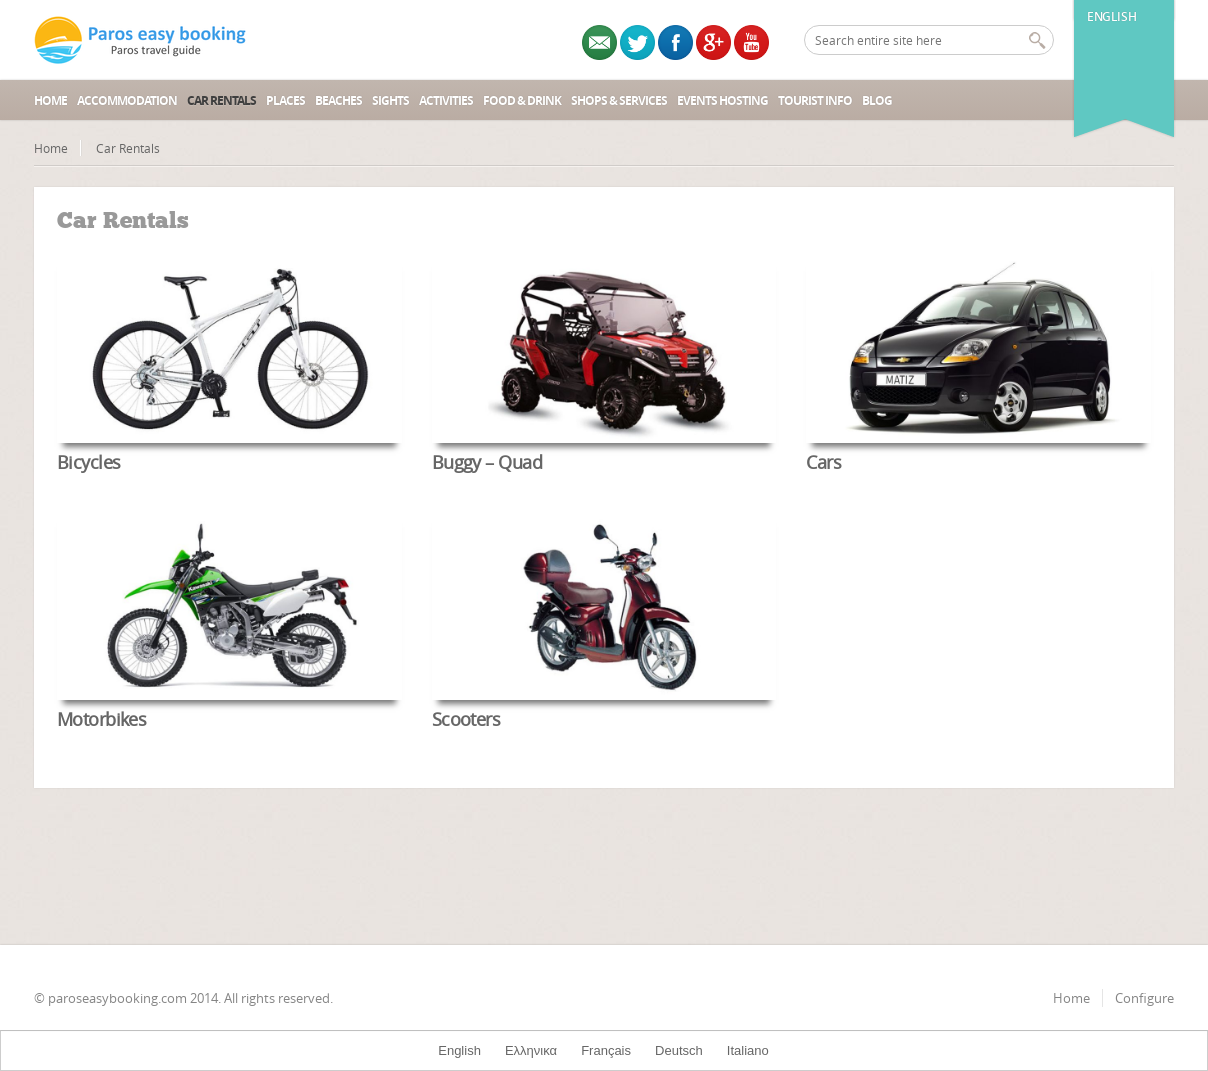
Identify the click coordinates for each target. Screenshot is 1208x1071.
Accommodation (127, 100)
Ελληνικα (531, 1050)
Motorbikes (102, 719)
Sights (390, 100)
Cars (823, 462)
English (1111, 16)
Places (285, 100)
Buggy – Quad (487, 462)
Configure (1144, 998)
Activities (446, 100)
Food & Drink (522, 100)
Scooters (466, 719)
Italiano (748, 1050)
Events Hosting (722, 100)
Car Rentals (221, 100)
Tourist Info (815, 100)
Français (606, 1050)
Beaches (338, 100)
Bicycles (89, 462)
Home (50, 100)
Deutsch (679, 1050)
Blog (877, 100)
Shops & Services (619, 100)
